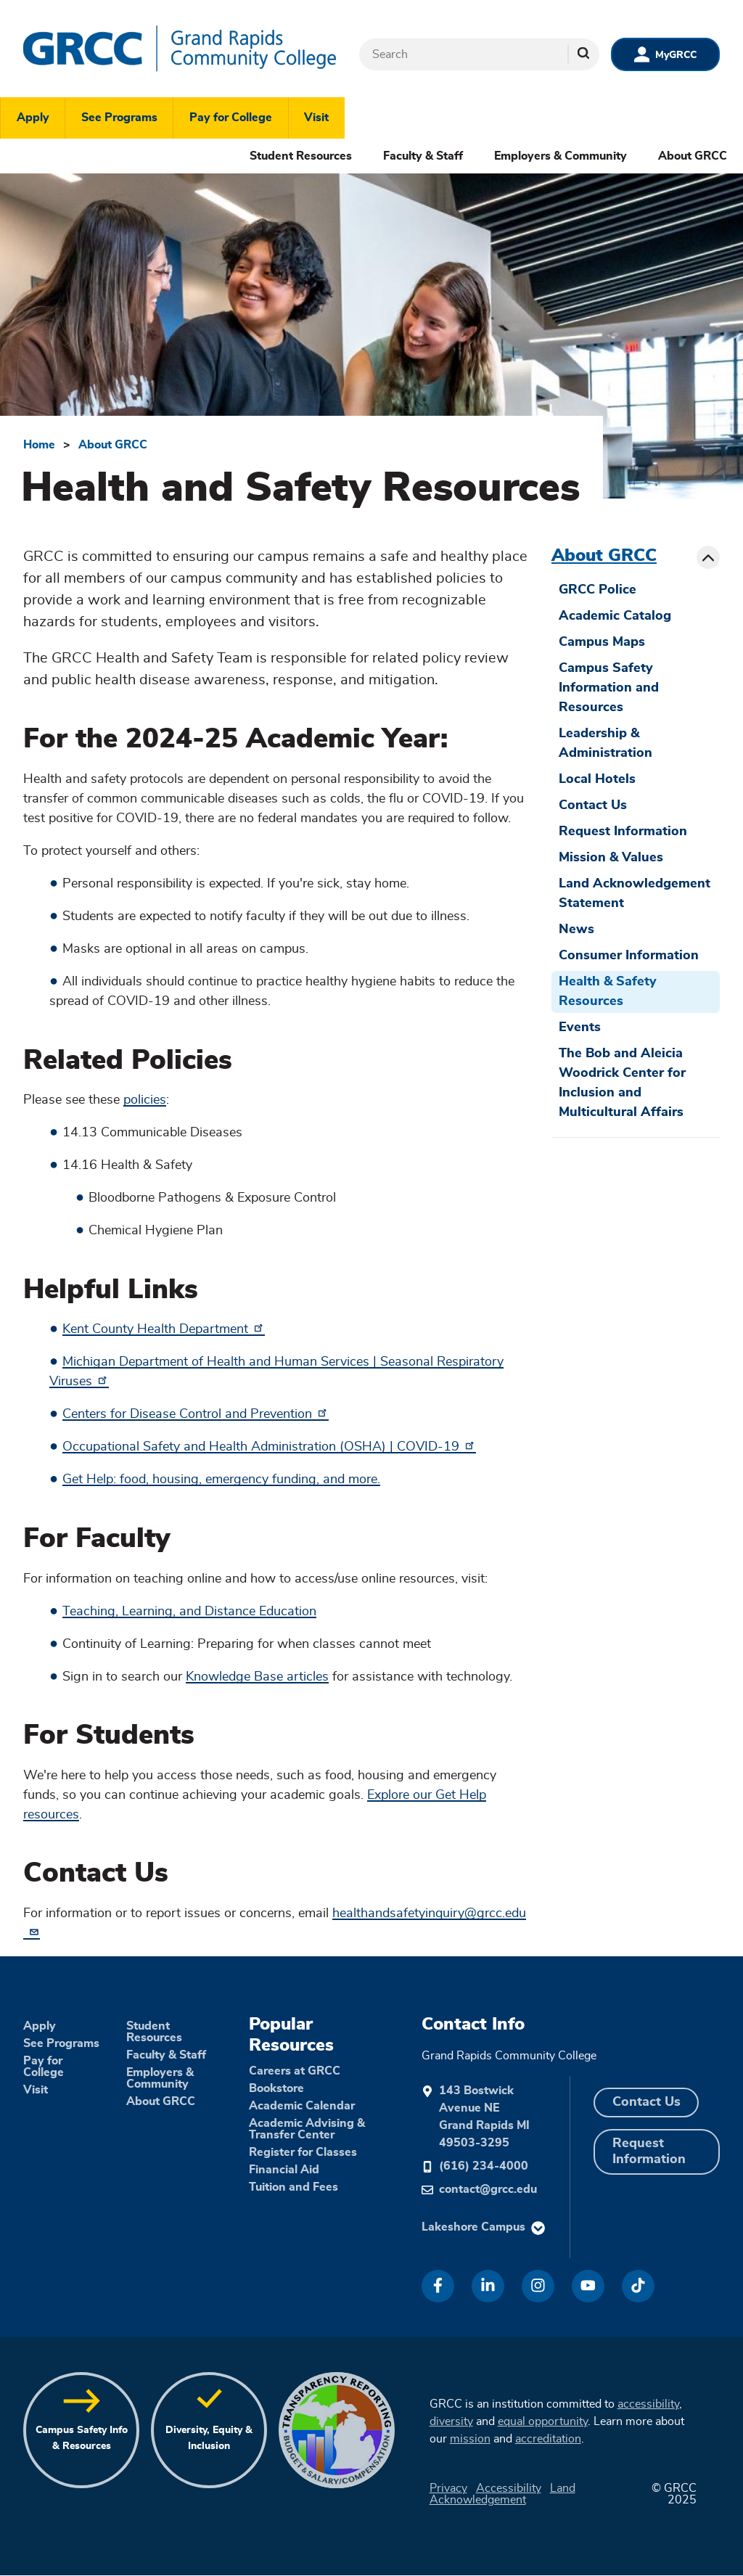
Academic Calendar (302, 2106)
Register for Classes (303, 2152)
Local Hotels (597, 779)
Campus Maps (602, 642)
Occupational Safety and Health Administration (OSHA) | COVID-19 (269, 1446)
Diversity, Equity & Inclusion (209, 2437)
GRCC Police (597, 589)
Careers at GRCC (294, 2071)
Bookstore (276, 2088)
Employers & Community (560, 156)
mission (470, 2439)
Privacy (448, 2488)
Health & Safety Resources (608, 991)
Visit (316, 117)
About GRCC (692, 156)
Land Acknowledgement (502, 2494)
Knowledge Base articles (257, 1676)
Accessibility (508, 2488)
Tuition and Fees (293, 2187)
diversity (451, 2421)
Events (580, 1027)
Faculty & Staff (423, 156)
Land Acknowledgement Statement (634, 893)
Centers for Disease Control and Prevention (195, 1414)
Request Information (623, 831)
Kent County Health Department (163, 1329)
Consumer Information (629, 955)
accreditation (548, 2439)
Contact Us (593, 805)
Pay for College (230, 117)
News (576, 929)
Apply (33, 117)
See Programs (119, 117)
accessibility (648, 2404)
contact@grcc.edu (488, 2189)
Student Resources (301, 156)
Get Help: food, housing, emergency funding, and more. (221, 1479)
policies (144, 1100)
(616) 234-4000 (483, 2166)
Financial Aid (284, 2169)
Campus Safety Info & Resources (82, 2437)
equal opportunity (543, 2421)
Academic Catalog (615, 616)
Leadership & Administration (605, 743)
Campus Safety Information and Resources (609, 688)
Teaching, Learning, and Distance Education (189, 1611)
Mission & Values (611, 857)
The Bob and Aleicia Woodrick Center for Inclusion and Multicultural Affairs (622, 1083)
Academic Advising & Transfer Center (307, 2129)
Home (39, 445)
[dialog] (699, 2532)
